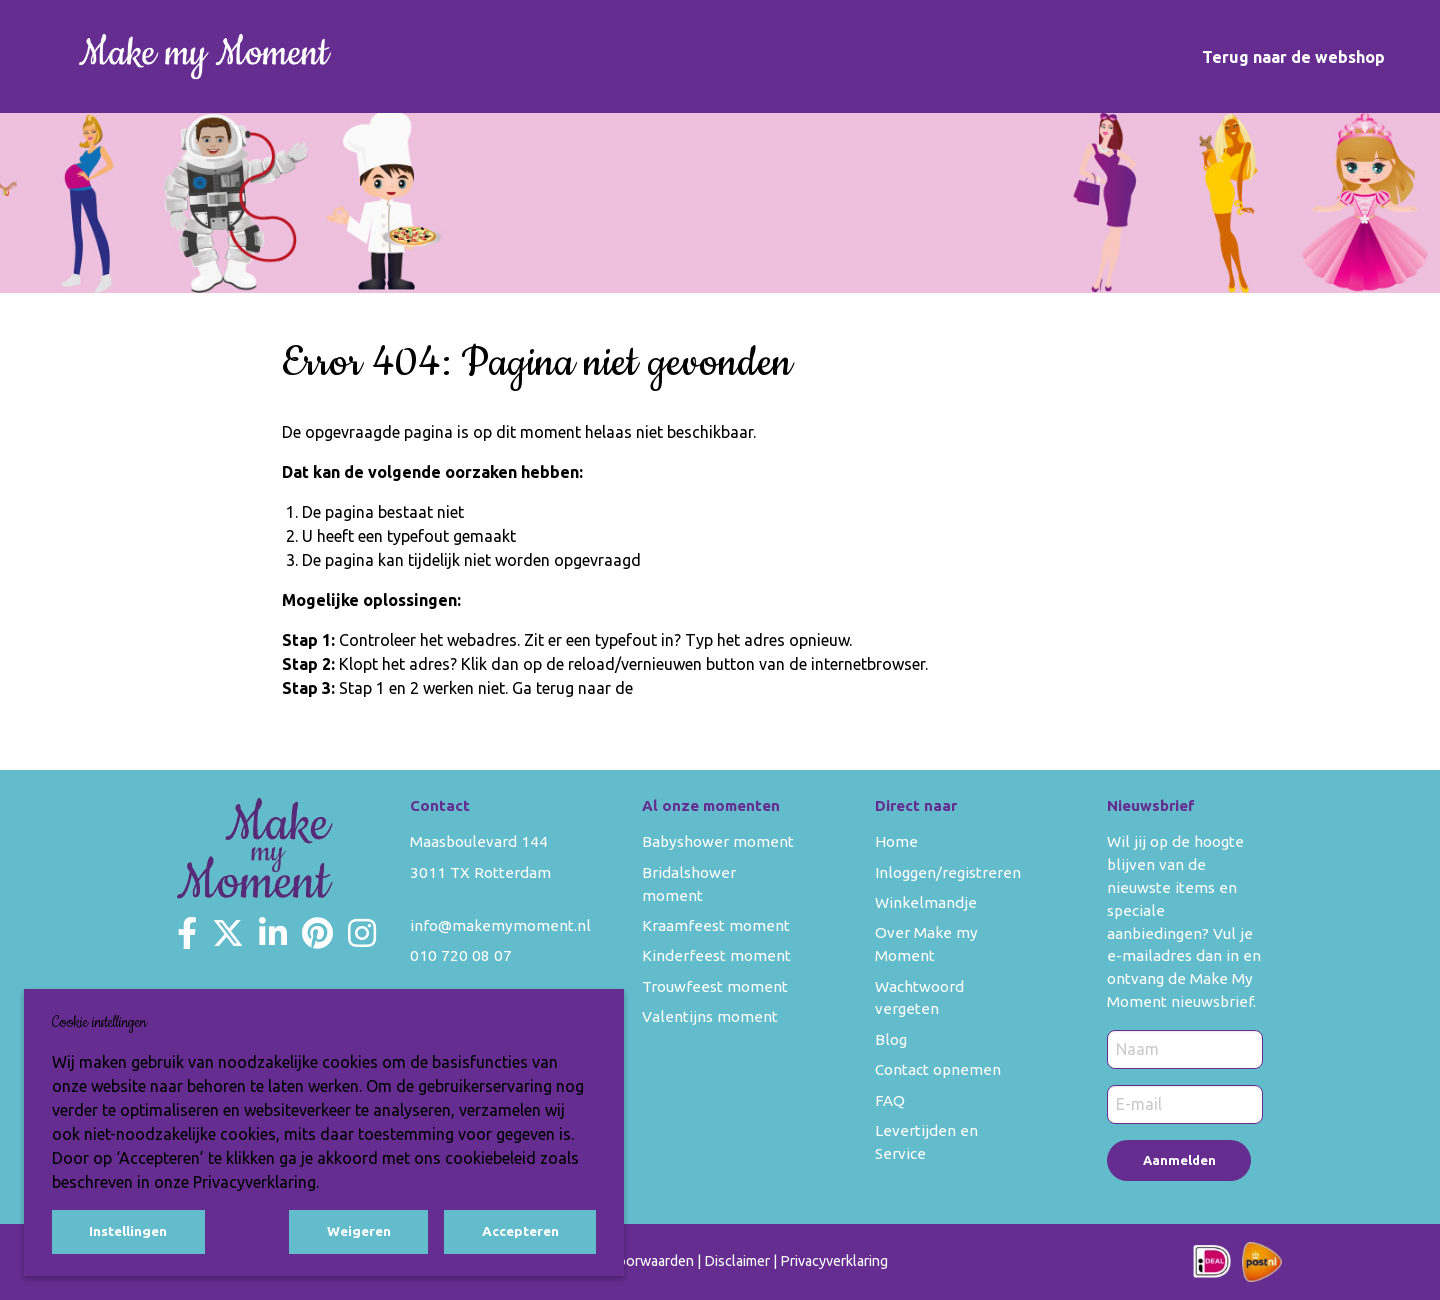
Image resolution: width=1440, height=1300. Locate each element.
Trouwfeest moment (715, 986)
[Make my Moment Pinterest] (317, 933)
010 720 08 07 (461, 955)
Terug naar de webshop (1293, 57)
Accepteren (520, 1231)
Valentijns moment (710, 1016)
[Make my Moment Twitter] (228, 933)
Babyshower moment (718, 841)
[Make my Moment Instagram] (362, 933)
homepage (675, 688)
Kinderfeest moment (716, 955)
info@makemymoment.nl (500, 925)
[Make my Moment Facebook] (187, 933)
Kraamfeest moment (716, 925)
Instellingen (128, 1231)
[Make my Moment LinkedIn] (273, 933)
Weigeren (359, 1231)
